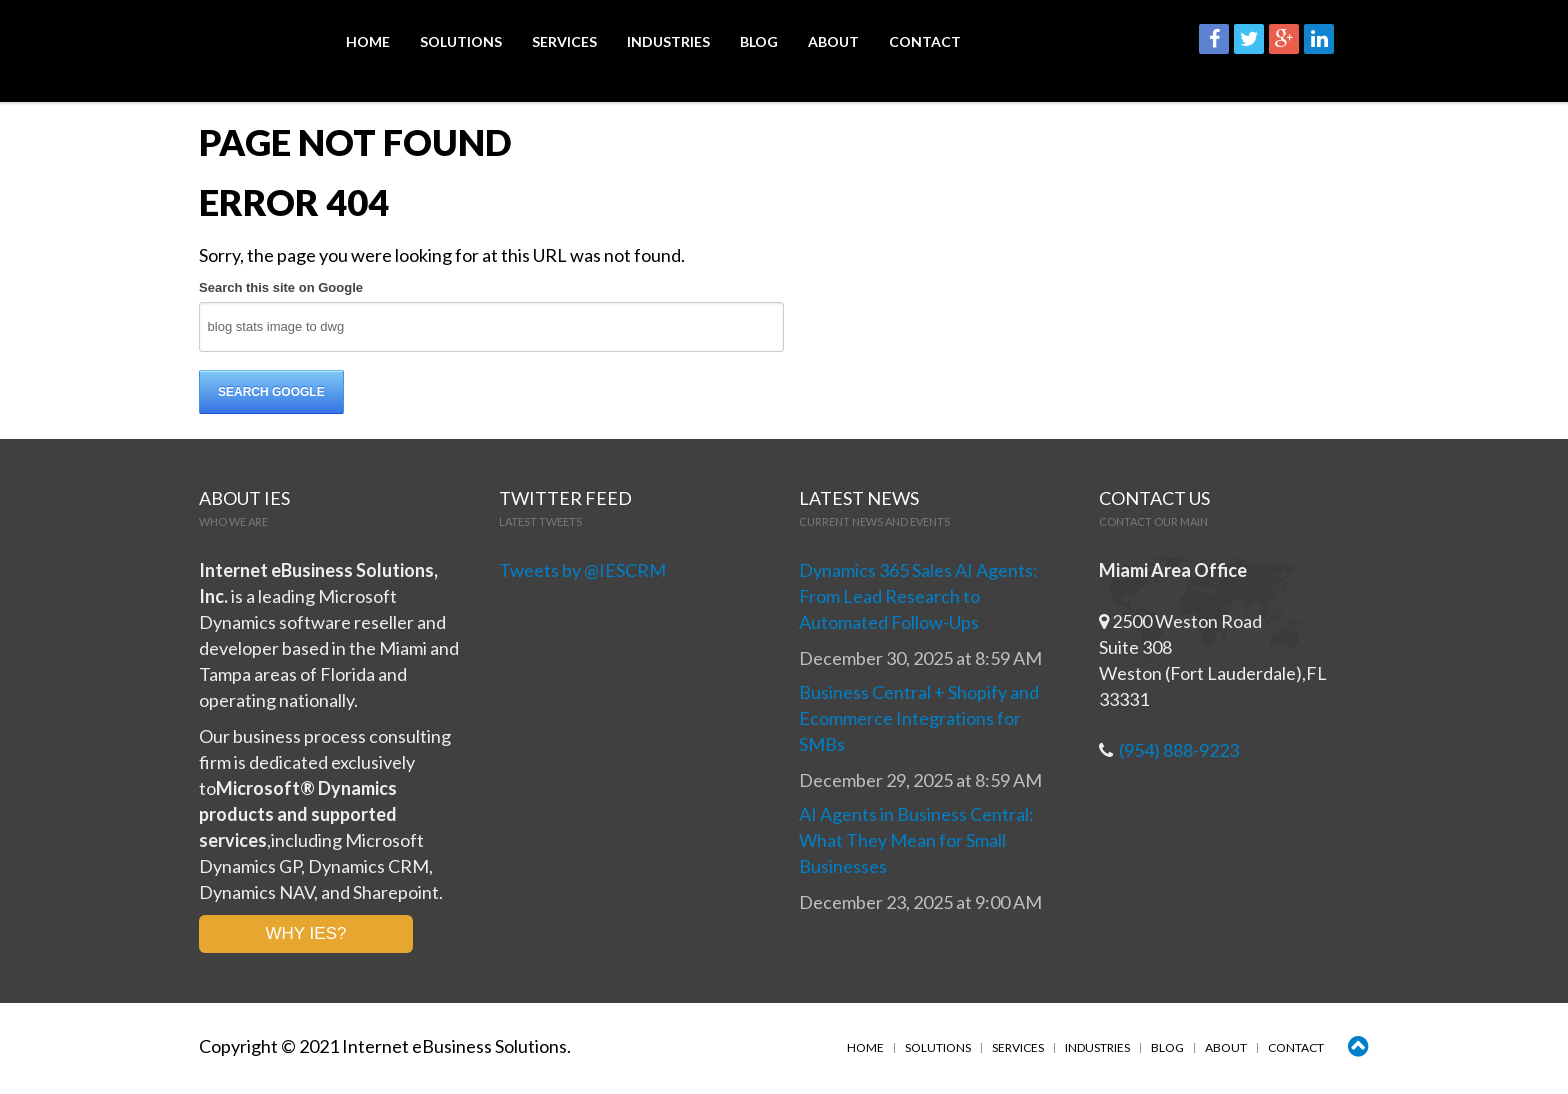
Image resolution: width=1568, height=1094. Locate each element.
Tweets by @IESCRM (582, 571)
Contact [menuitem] (925, 42)
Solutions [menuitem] (461, 42)
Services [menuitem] (564, 42)
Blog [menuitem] (759, 42)
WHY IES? (306, 934)
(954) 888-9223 (1179, 751)
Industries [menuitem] (668, 42)
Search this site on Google (281, 288)
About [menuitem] (833, 42)
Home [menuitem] (368, 42)
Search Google (271, 393)
